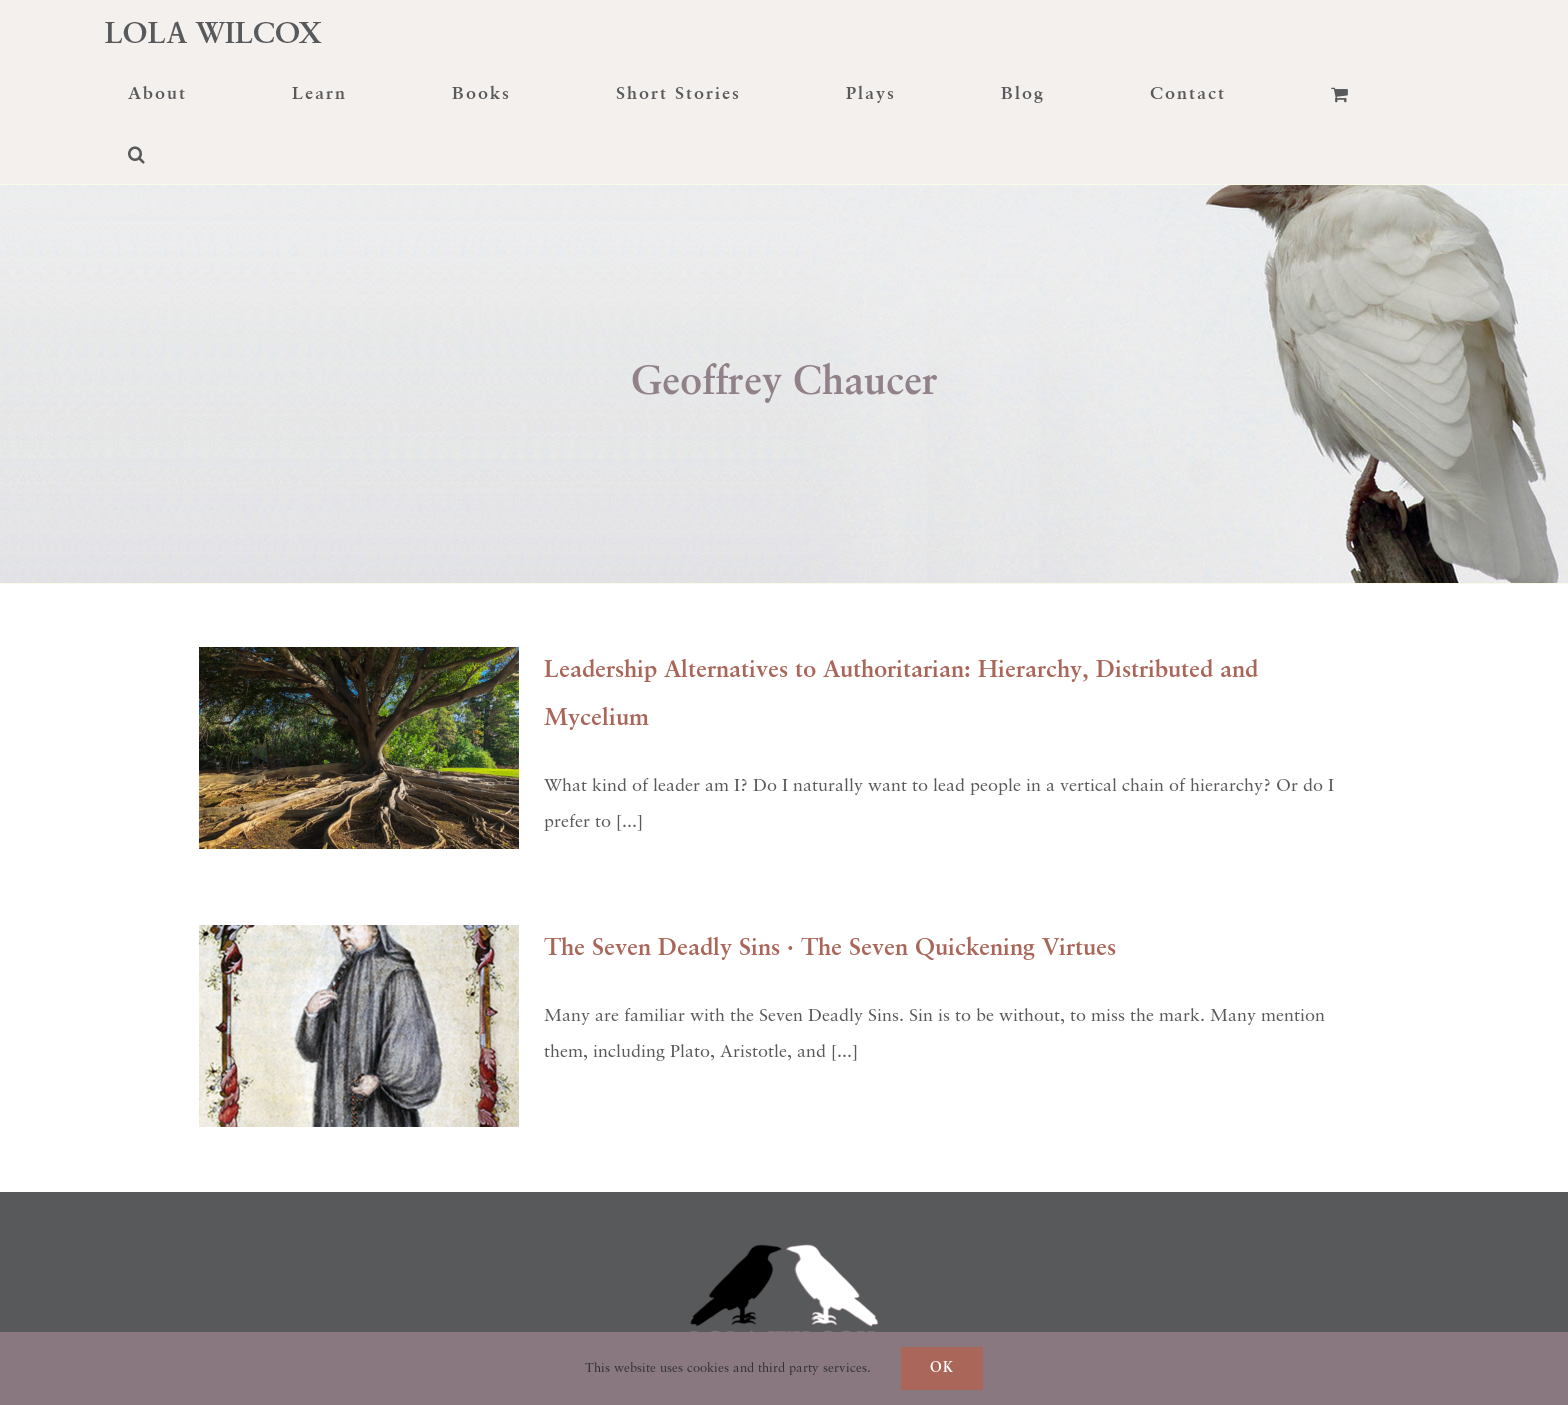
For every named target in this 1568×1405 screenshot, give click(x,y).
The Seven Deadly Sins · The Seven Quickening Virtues (830, 949)
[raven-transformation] (784, 1201)
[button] (137, 154)
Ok (942, 1368)
